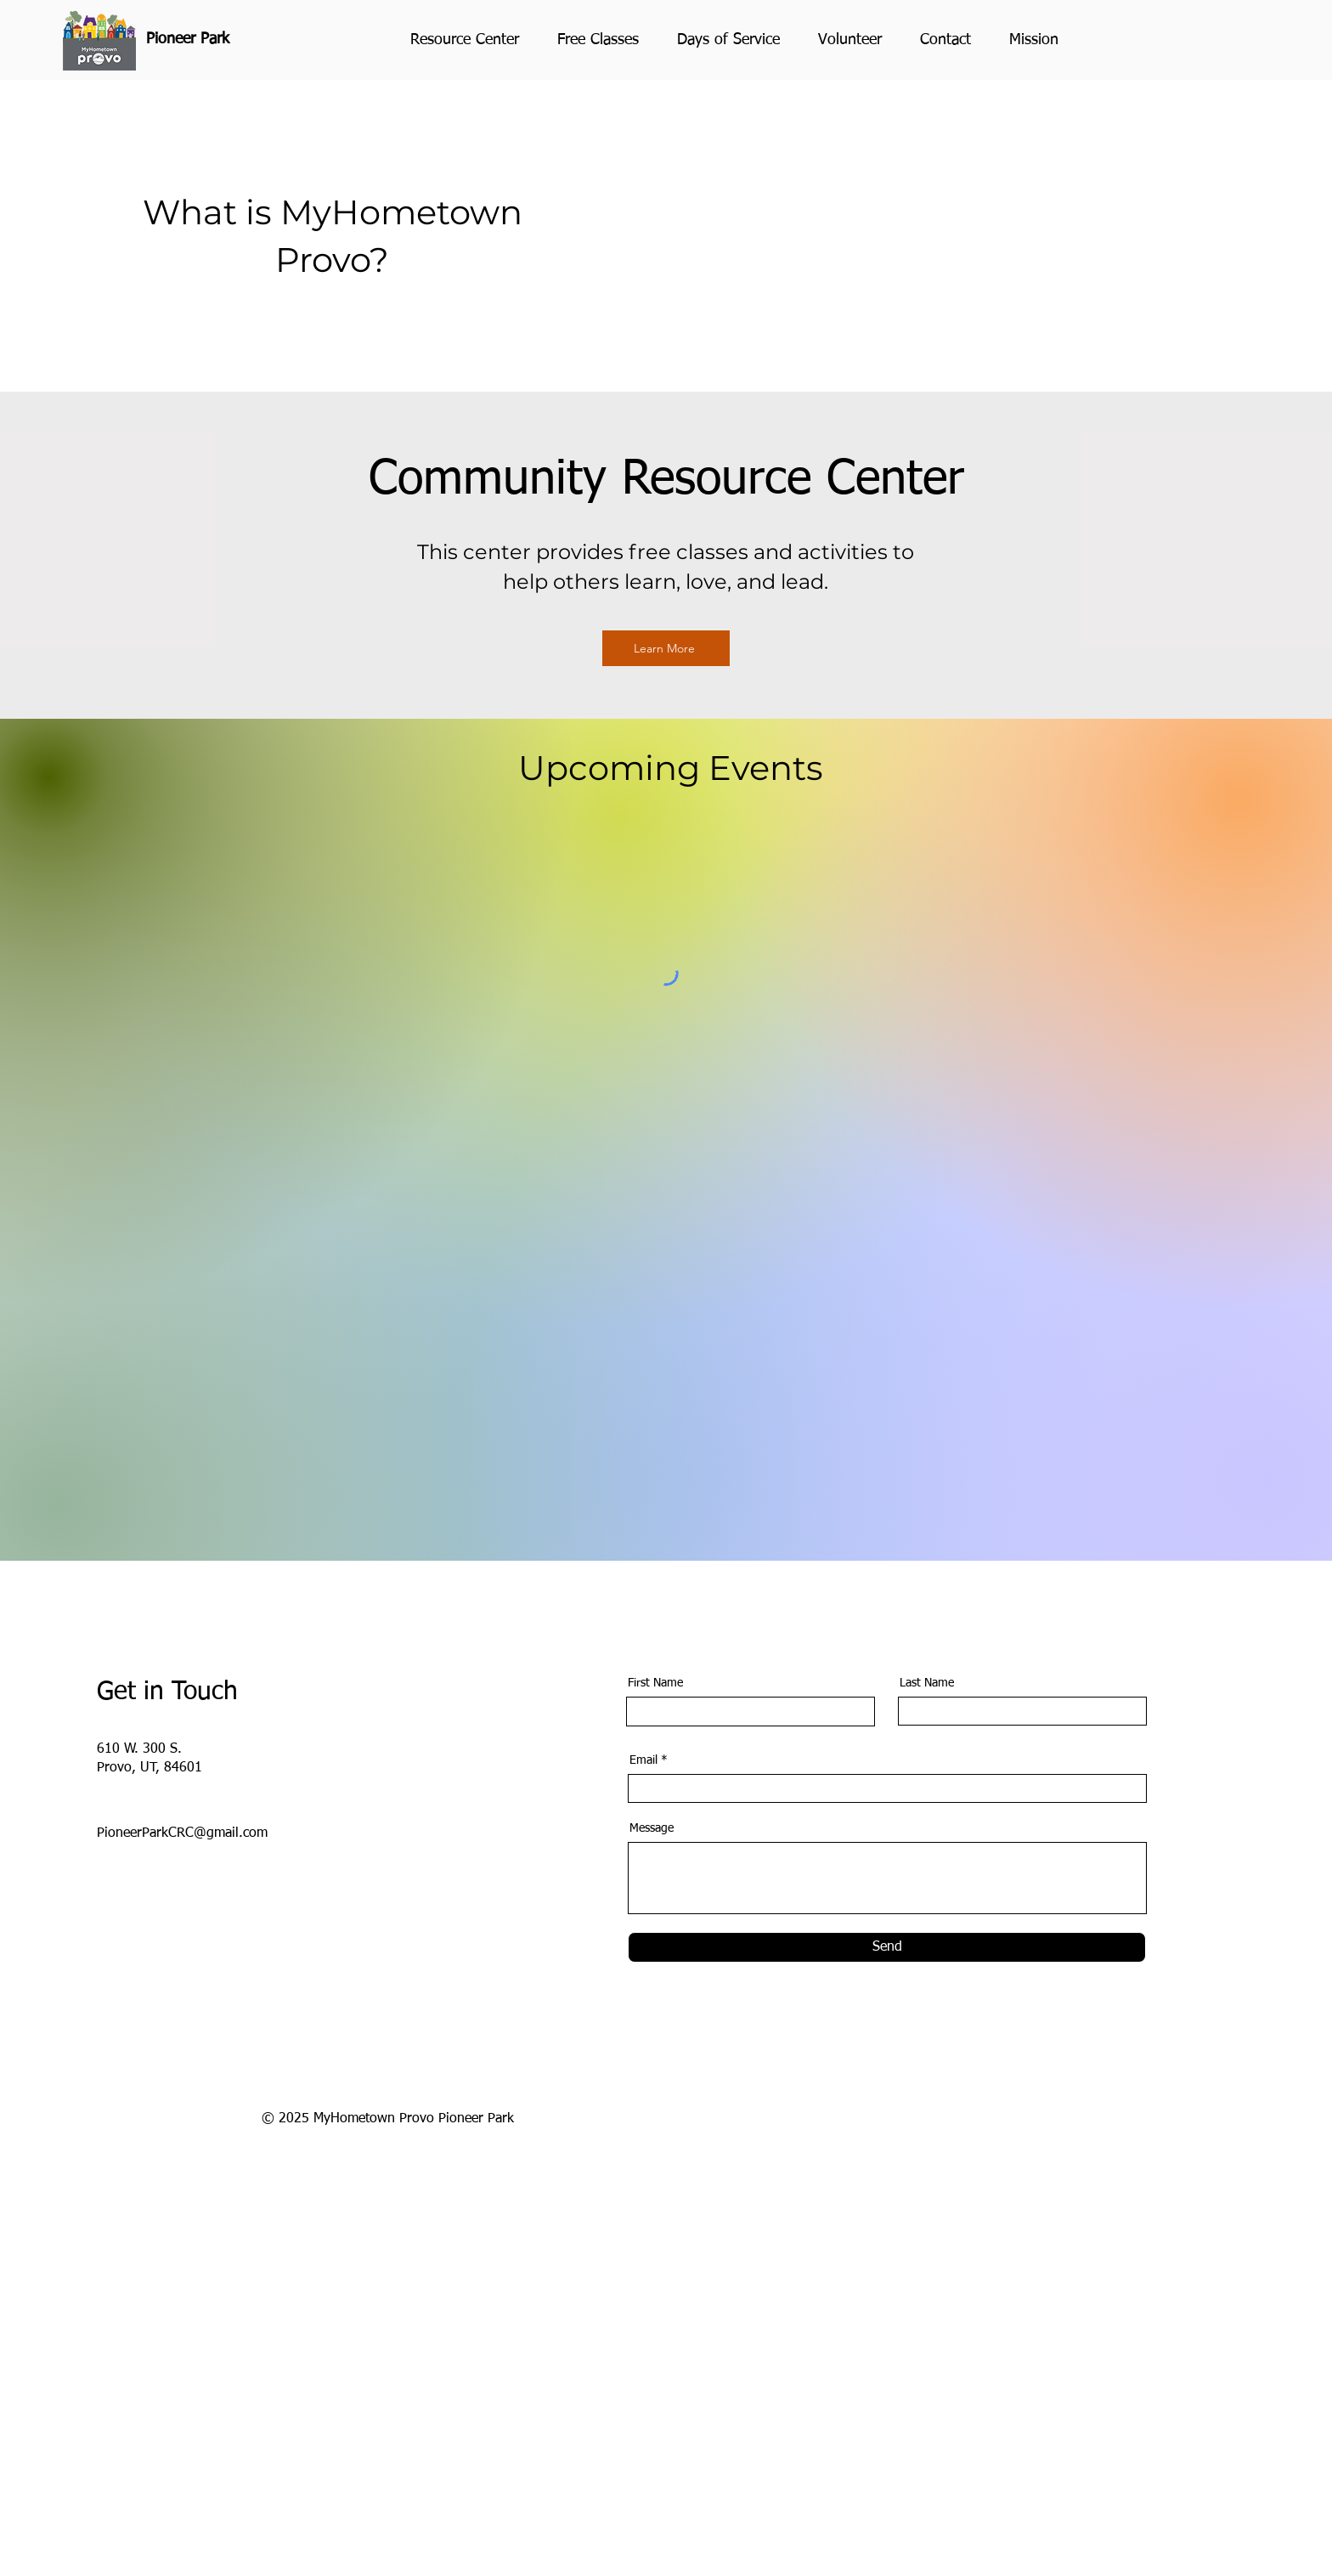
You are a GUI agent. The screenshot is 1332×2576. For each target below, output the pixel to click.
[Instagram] (102, 1869)
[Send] (887, 1947)
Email (643, 1760)
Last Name (927, 1683)
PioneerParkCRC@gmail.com (182, 1833)
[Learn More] (666, 648)
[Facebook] (127, 1869)
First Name (655, 1683)
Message (651, 1828)
